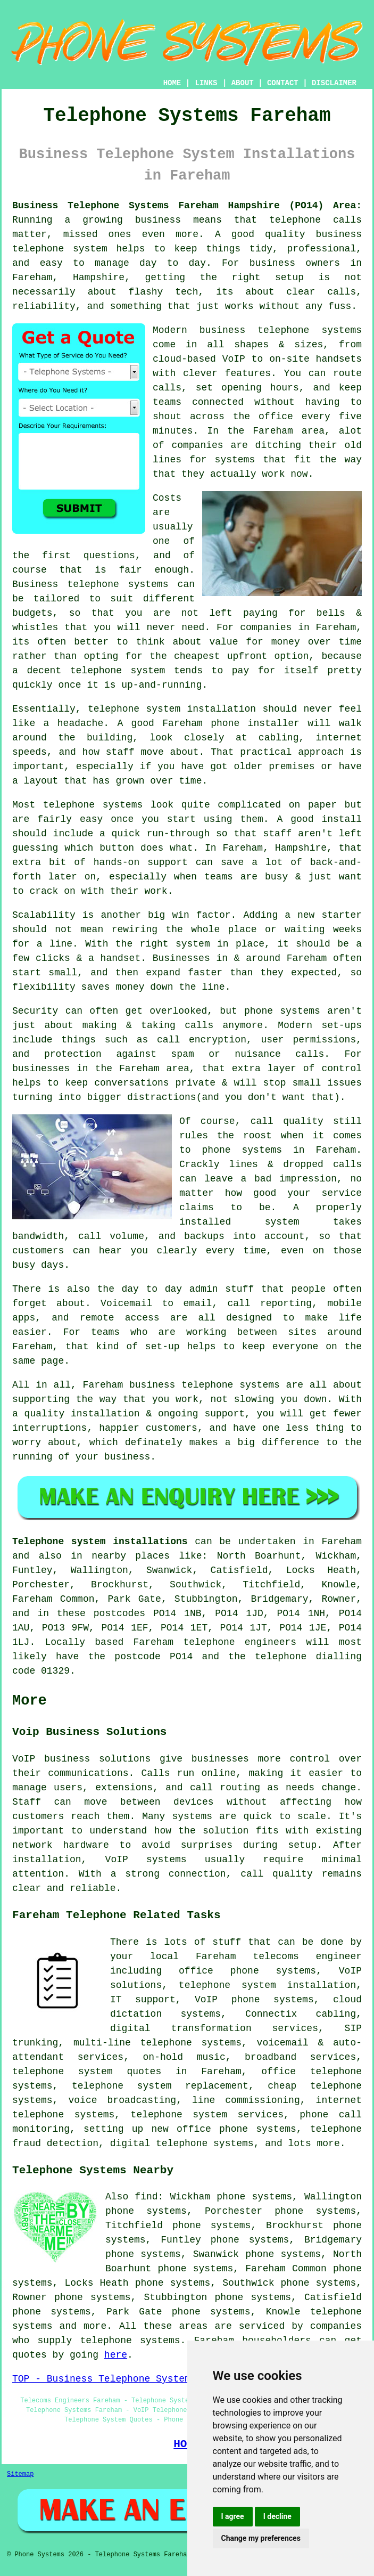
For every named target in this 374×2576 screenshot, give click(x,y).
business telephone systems (204, 1385)
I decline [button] (277, 2516)
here (115, 2355)
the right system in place (189, 944)
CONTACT (282, 83)
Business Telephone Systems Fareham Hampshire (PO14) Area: (187, 205)
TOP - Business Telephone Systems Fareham (127, 2379)
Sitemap (20, 2474)
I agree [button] (232, 2516)
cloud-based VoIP (199, 359)
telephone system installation (172, 709)
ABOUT (242, 83)
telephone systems (93, 805)
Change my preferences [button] (261, 2538)
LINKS (206, 83)
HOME (172, 83)
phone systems (282, 1011)
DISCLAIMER (334, 83)
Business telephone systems (90, 584)
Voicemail (126, 1303)
